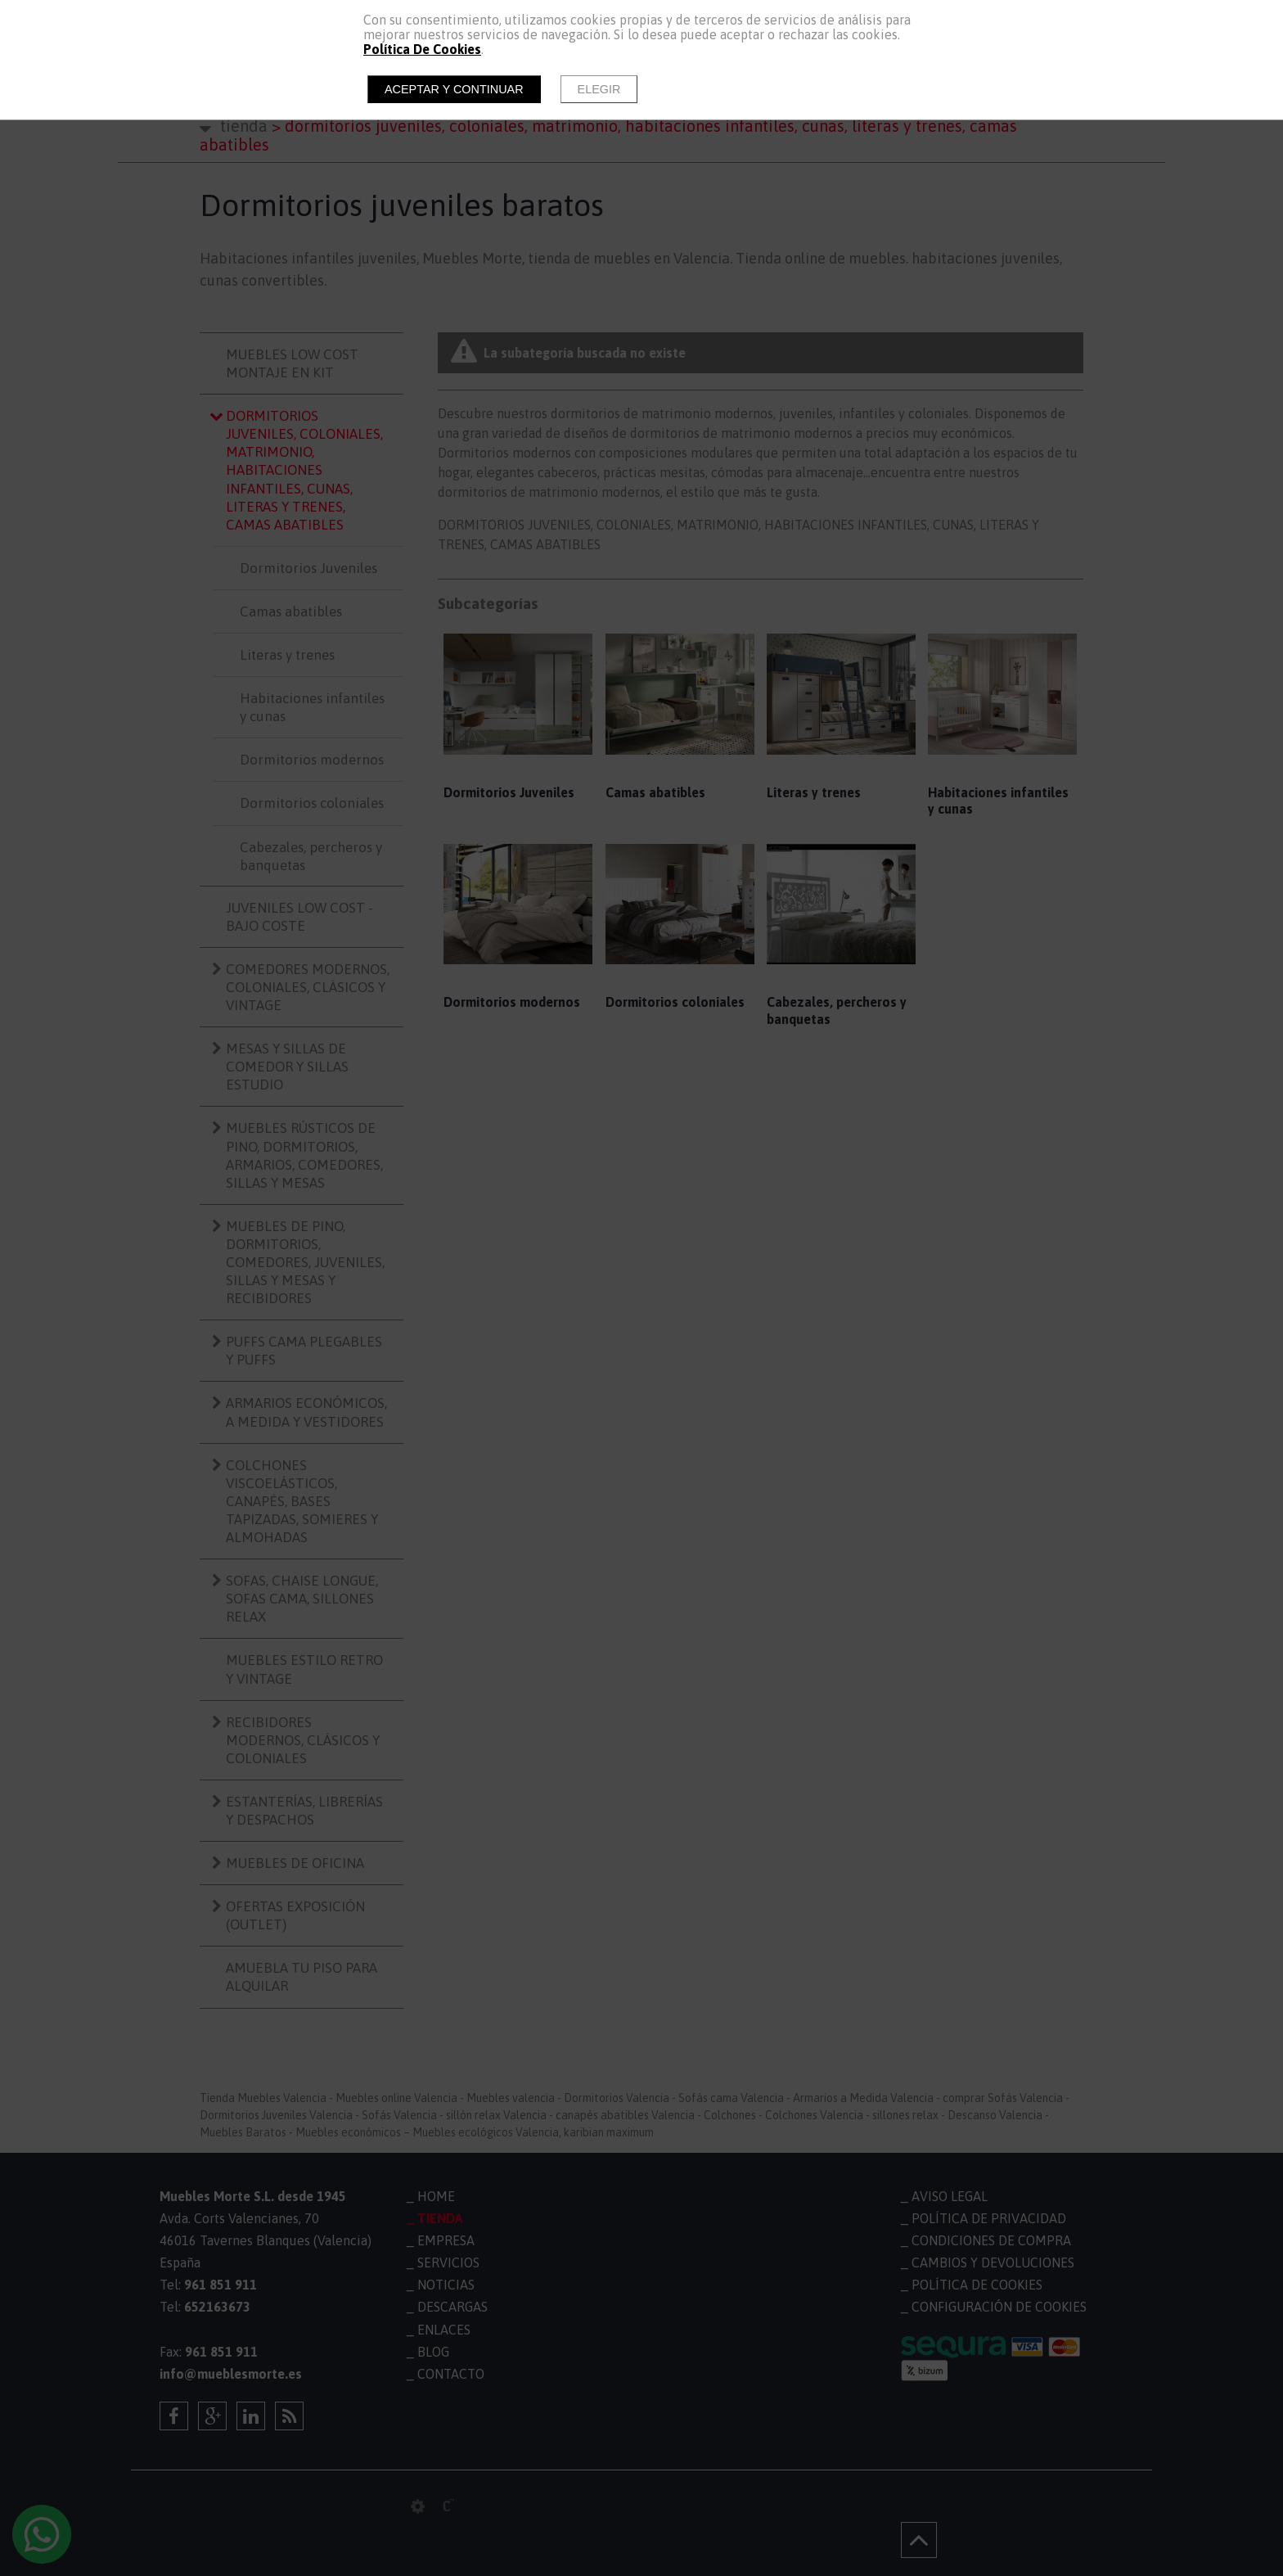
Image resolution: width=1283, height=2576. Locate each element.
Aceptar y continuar (454, 89)
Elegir (599, 89)
